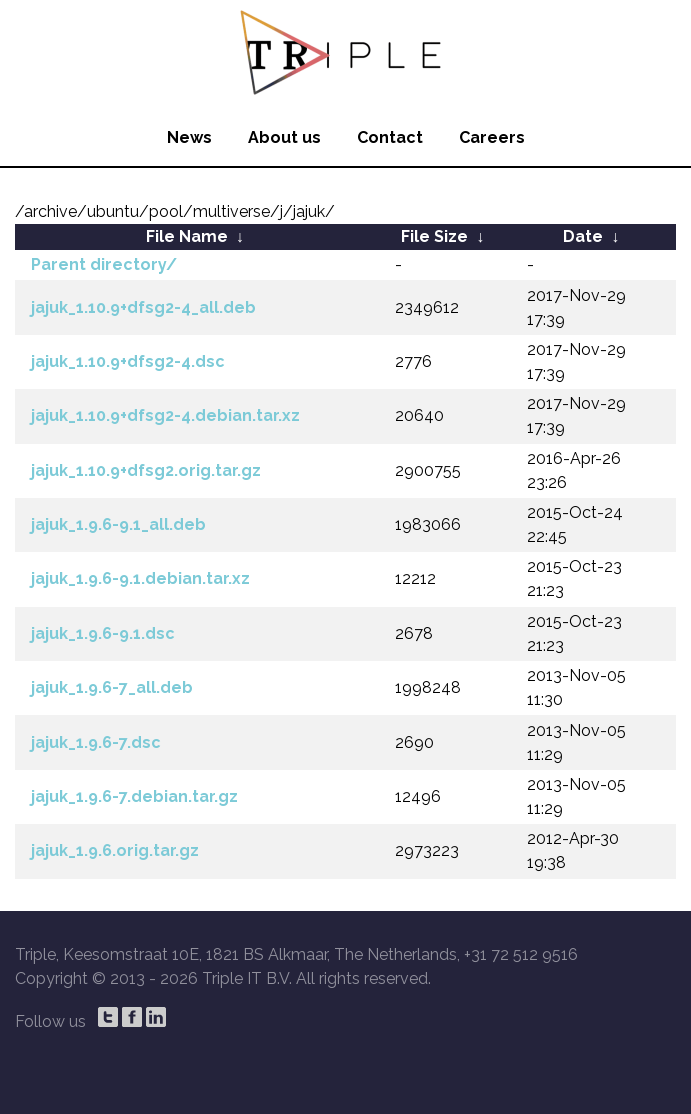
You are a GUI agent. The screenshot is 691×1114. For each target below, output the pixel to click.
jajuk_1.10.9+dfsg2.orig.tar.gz (146, 470)
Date (583, 236)
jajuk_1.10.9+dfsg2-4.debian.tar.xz (165, 415)
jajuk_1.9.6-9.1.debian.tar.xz (140, 578)
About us (284, 137)
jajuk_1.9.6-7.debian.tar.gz (134, 796)
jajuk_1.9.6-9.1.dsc (103, 633)
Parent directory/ (104, 264)
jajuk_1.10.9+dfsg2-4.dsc (128, 361)
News (189, 137)
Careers (492, 137)
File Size (434, 236)
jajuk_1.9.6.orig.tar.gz (115, 850)
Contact (390, 137)
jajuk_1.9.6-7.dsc (96, 742)
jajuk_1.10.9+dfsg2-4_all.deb (143, 307)
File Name (187, 236)
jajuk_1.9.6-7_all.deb (112, 687)
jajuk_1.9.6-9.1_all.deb (118, 524)
